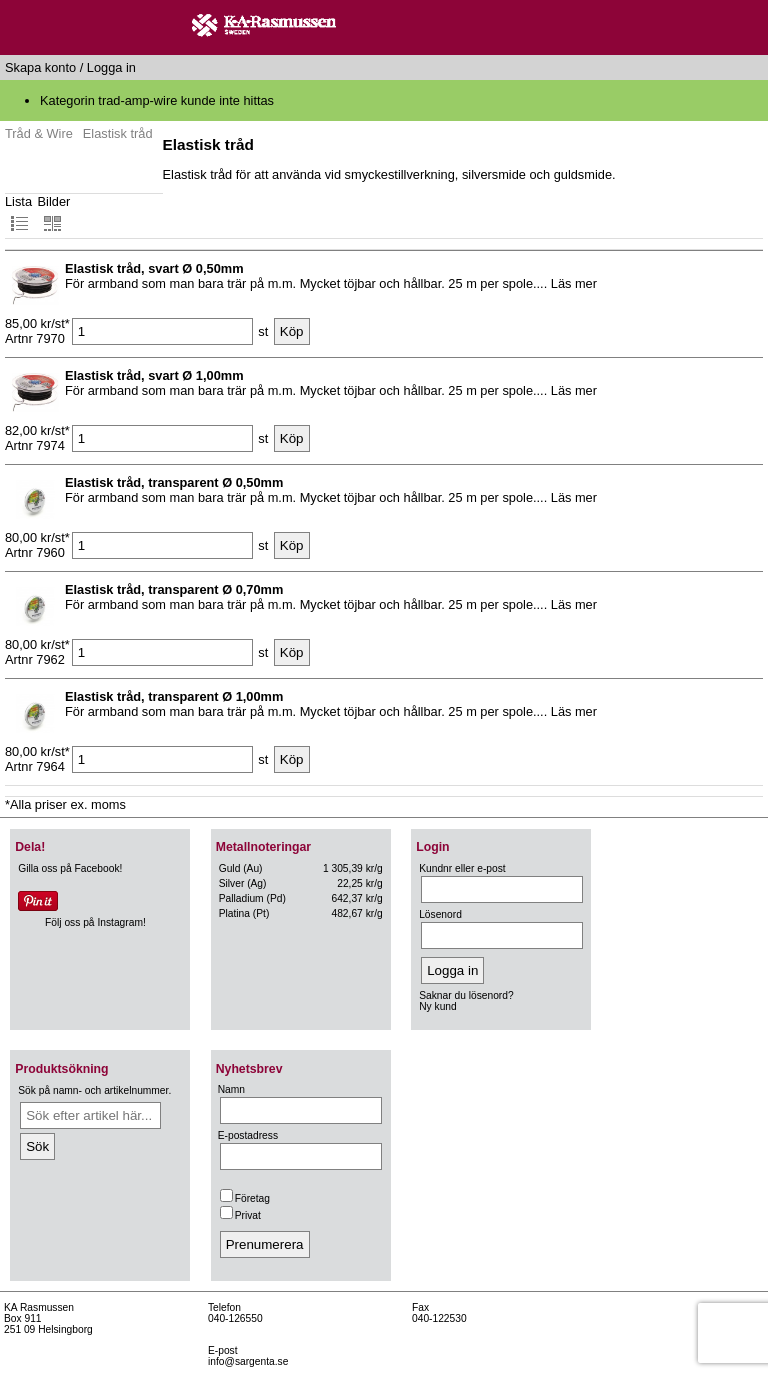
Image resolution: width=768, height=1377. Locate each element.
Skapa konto (40, 67)
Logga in (111, 67)
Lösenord (440, 914)
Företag (245, 1198)
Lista (18, 213)
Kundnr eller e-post (462, 868)
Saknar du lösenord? (466, 995)
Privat (240, 1215)
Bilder (54, 213)
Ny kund (438, 1006)
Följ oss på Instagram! (95, 922)
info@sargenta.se (248, 1361)
